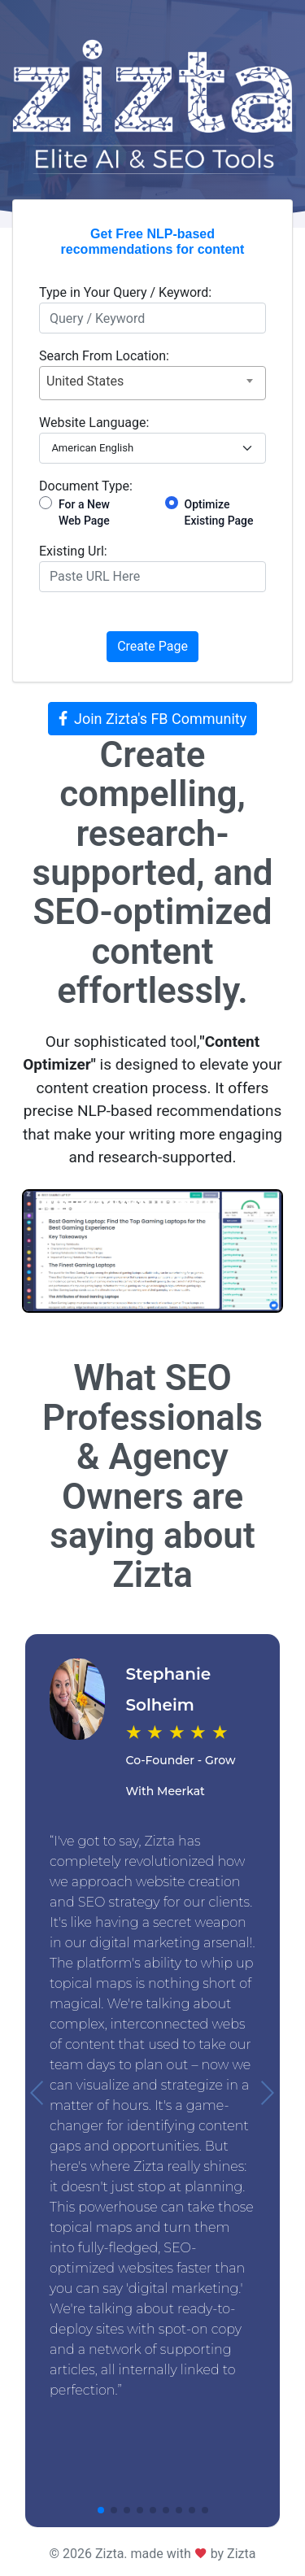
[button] (38, 2093)
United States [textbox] (85, 381)
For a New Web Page (84, 512)
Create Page (152, 646)
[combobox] (152, 383)
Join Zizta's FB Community (152, 718)
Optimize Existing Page (219, 512)
